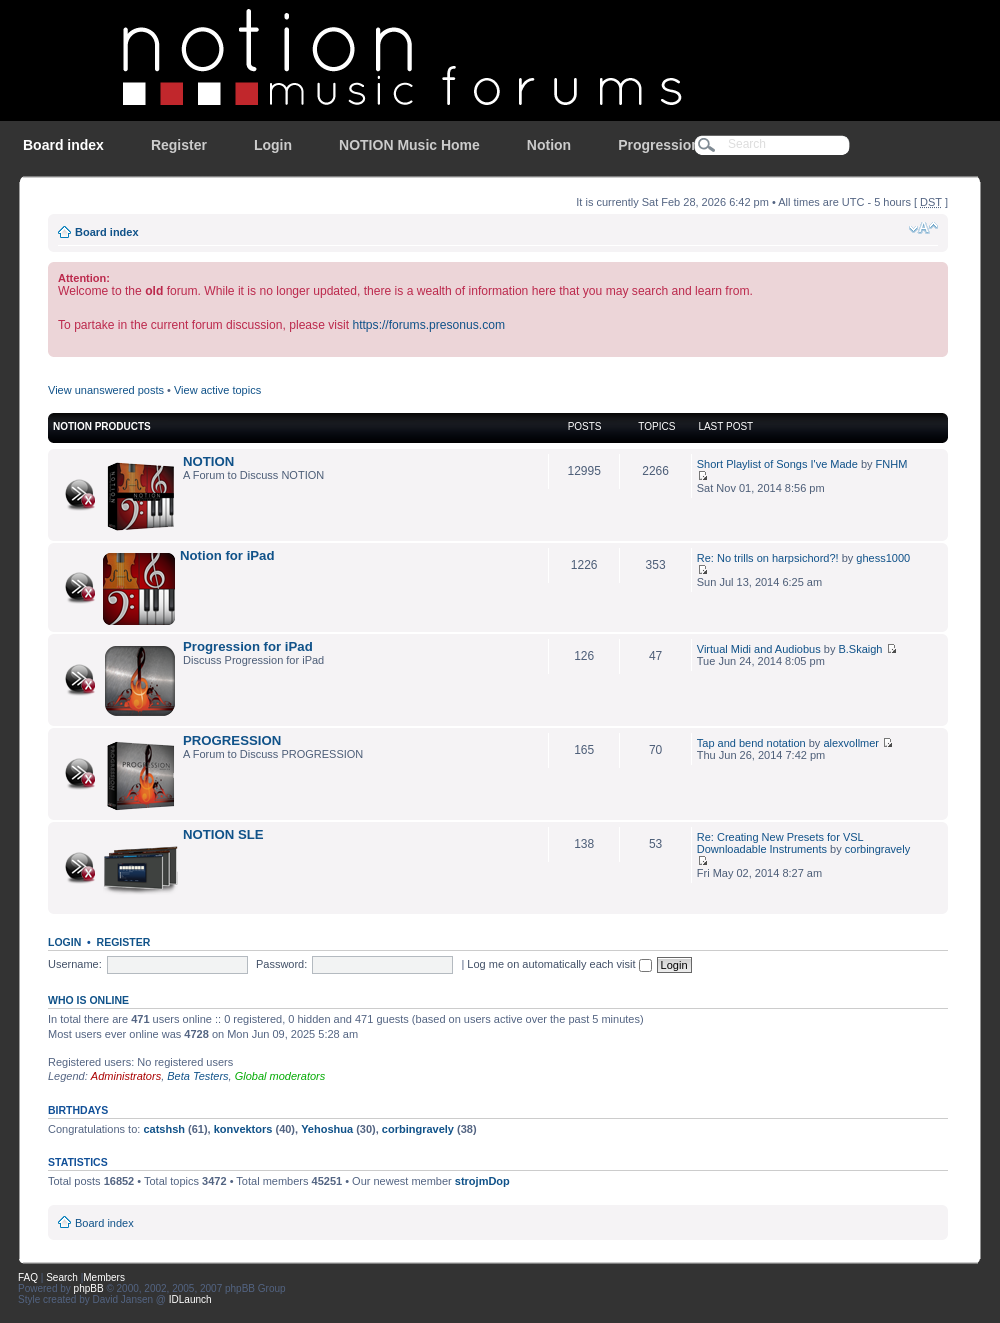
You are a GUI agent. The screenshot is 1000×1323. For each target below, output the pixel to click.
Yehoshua (327, 1129)
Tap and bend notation (751, 743)
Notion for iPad (227, 555)
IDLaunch (190, 1299)
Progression (659, 145)
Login (273, 145)
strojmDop (482, 1181)
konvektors (243, 1129)
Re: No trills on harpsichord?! (768, 558)
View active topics (217, 390)
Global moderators (280, 1076)
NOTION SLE (223, 834)
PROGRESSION (232, 740)
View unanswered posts (106, 390)
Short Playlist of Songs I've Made (777, 464)
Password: (281, 964)
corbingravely (877, 849)
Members (104, 1277)
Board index (63, 145)
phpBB (89, 1288)
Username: (75, 964)
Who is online (88, 1000)
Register (179, 145)
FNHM (892, 464)
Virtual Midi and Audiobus (759, 649)
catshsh (164, 1129)
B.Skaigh (860, 649)
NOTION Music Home (409, 145)
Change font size (923, 228)
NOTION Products (102, 426)
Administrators (126, 1076)
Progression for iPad (248, 646)
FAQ (28, 1277)
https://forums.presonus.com (428, 325)
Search (62, 1277)
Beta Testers (197, 1076)
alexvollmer (851, 743)
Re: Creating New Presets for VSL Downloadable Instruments (780, 843)
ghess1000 (883, 558)
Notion (549, 145)
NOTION (208, 461)
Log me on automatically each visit (559, 964)
